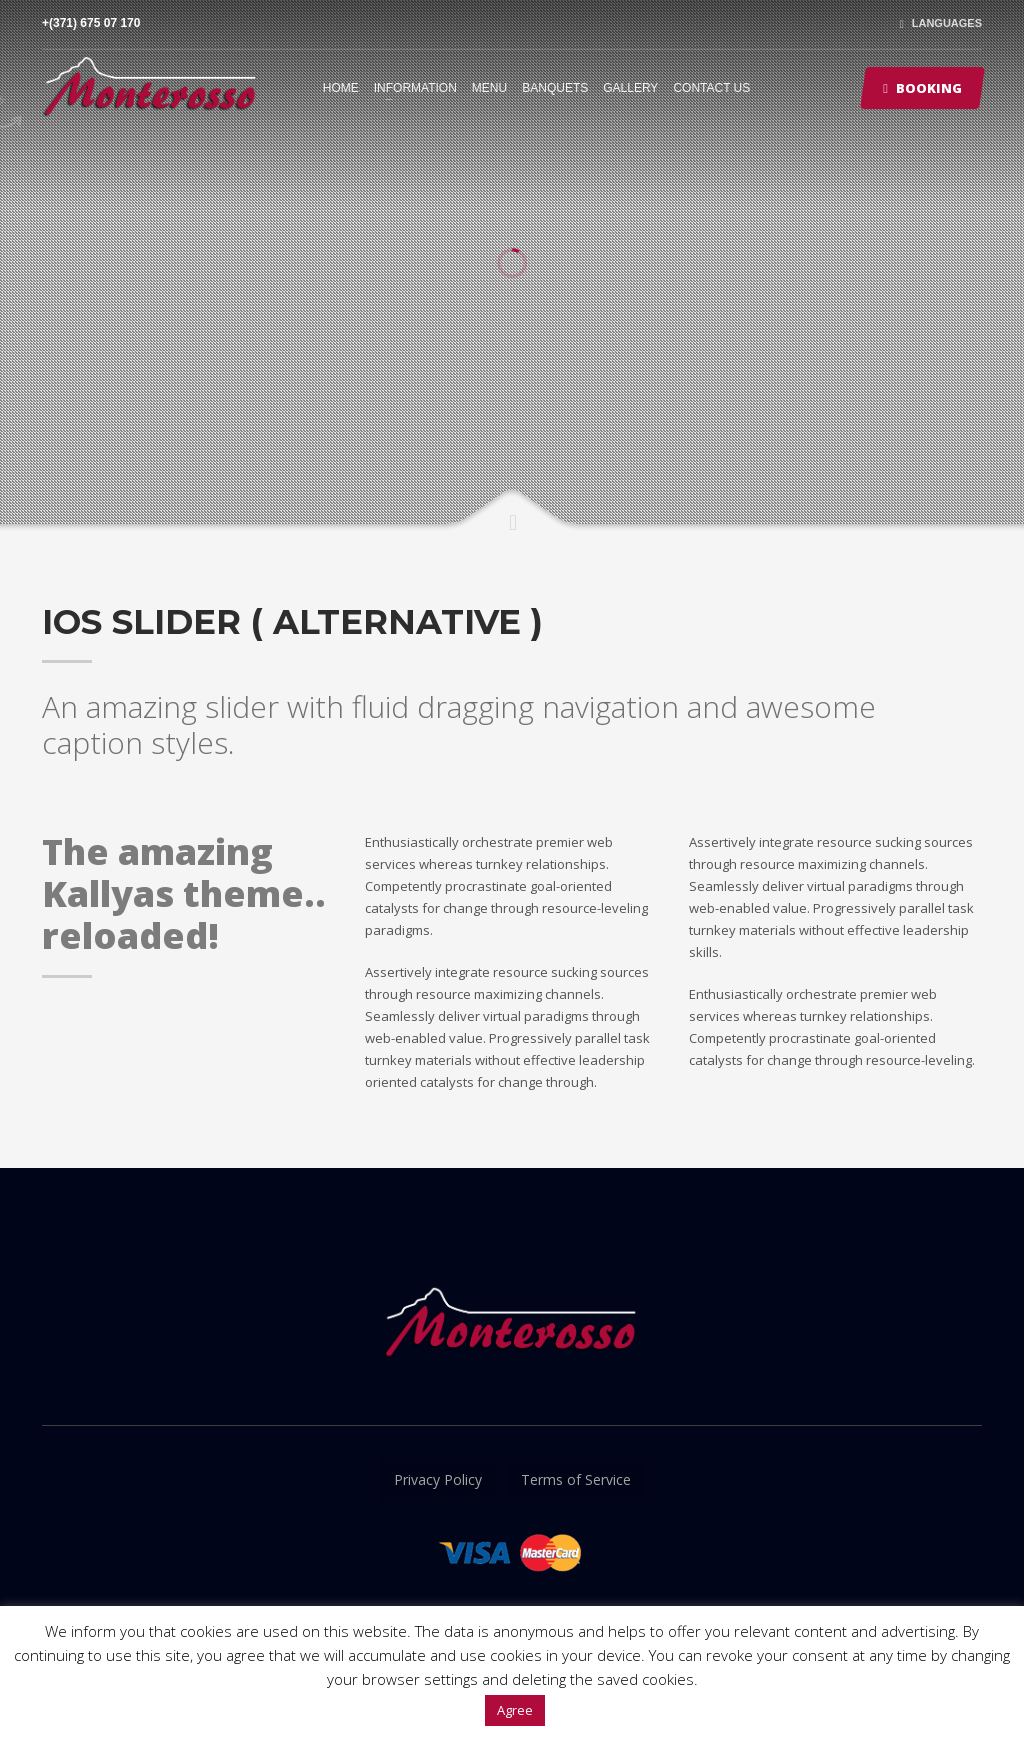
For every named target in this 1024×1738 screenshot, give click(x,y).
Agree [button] (515, 1710)
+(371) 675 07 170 (91, 23)
